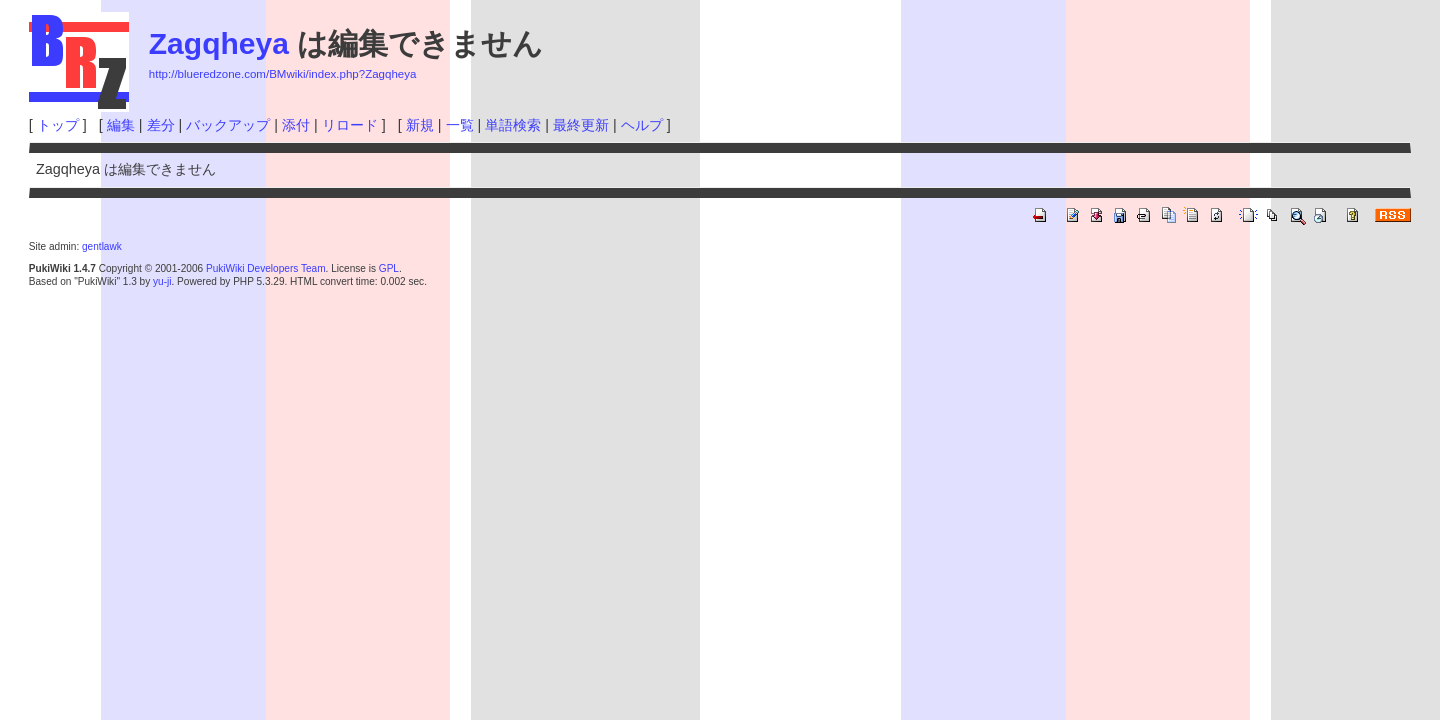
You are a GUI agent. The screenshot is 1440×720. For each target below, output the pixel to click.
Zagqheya (219, 43)
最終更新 (581, 125)
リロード (350, 125)
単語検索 (513, 125)
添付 (296, 125)
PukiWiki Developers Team (266, 268)
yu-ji (162, 281)
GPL (389, 268)
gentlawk (102, 246)
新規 (420, 125)
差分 (161, 125)
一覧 (460, 125)
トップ (58, 125)
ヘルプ (642, 125)
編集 (121, 125)
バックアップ (228, 125)
